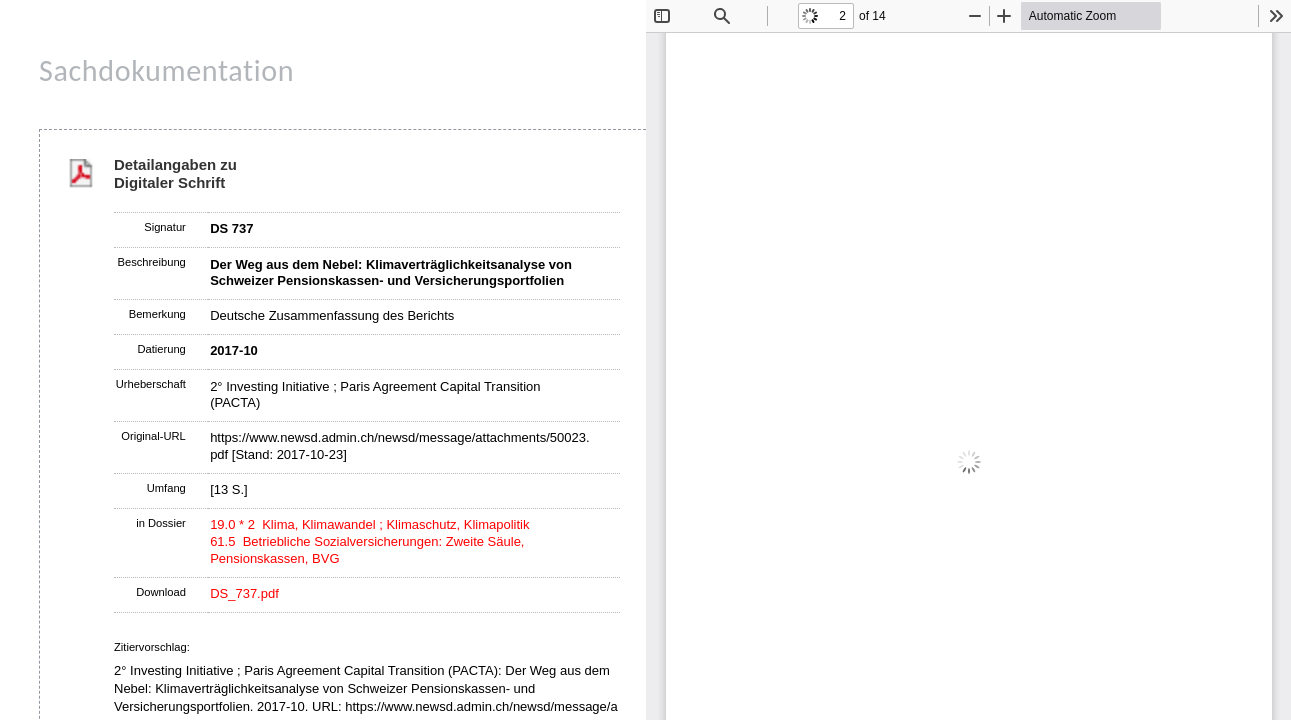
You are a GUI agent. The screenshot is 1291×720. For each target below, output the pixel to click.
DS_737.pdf (244, 593)
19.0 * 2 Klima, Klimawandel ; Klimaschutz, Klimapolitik (369, 524)
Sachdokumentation (166, 70)
